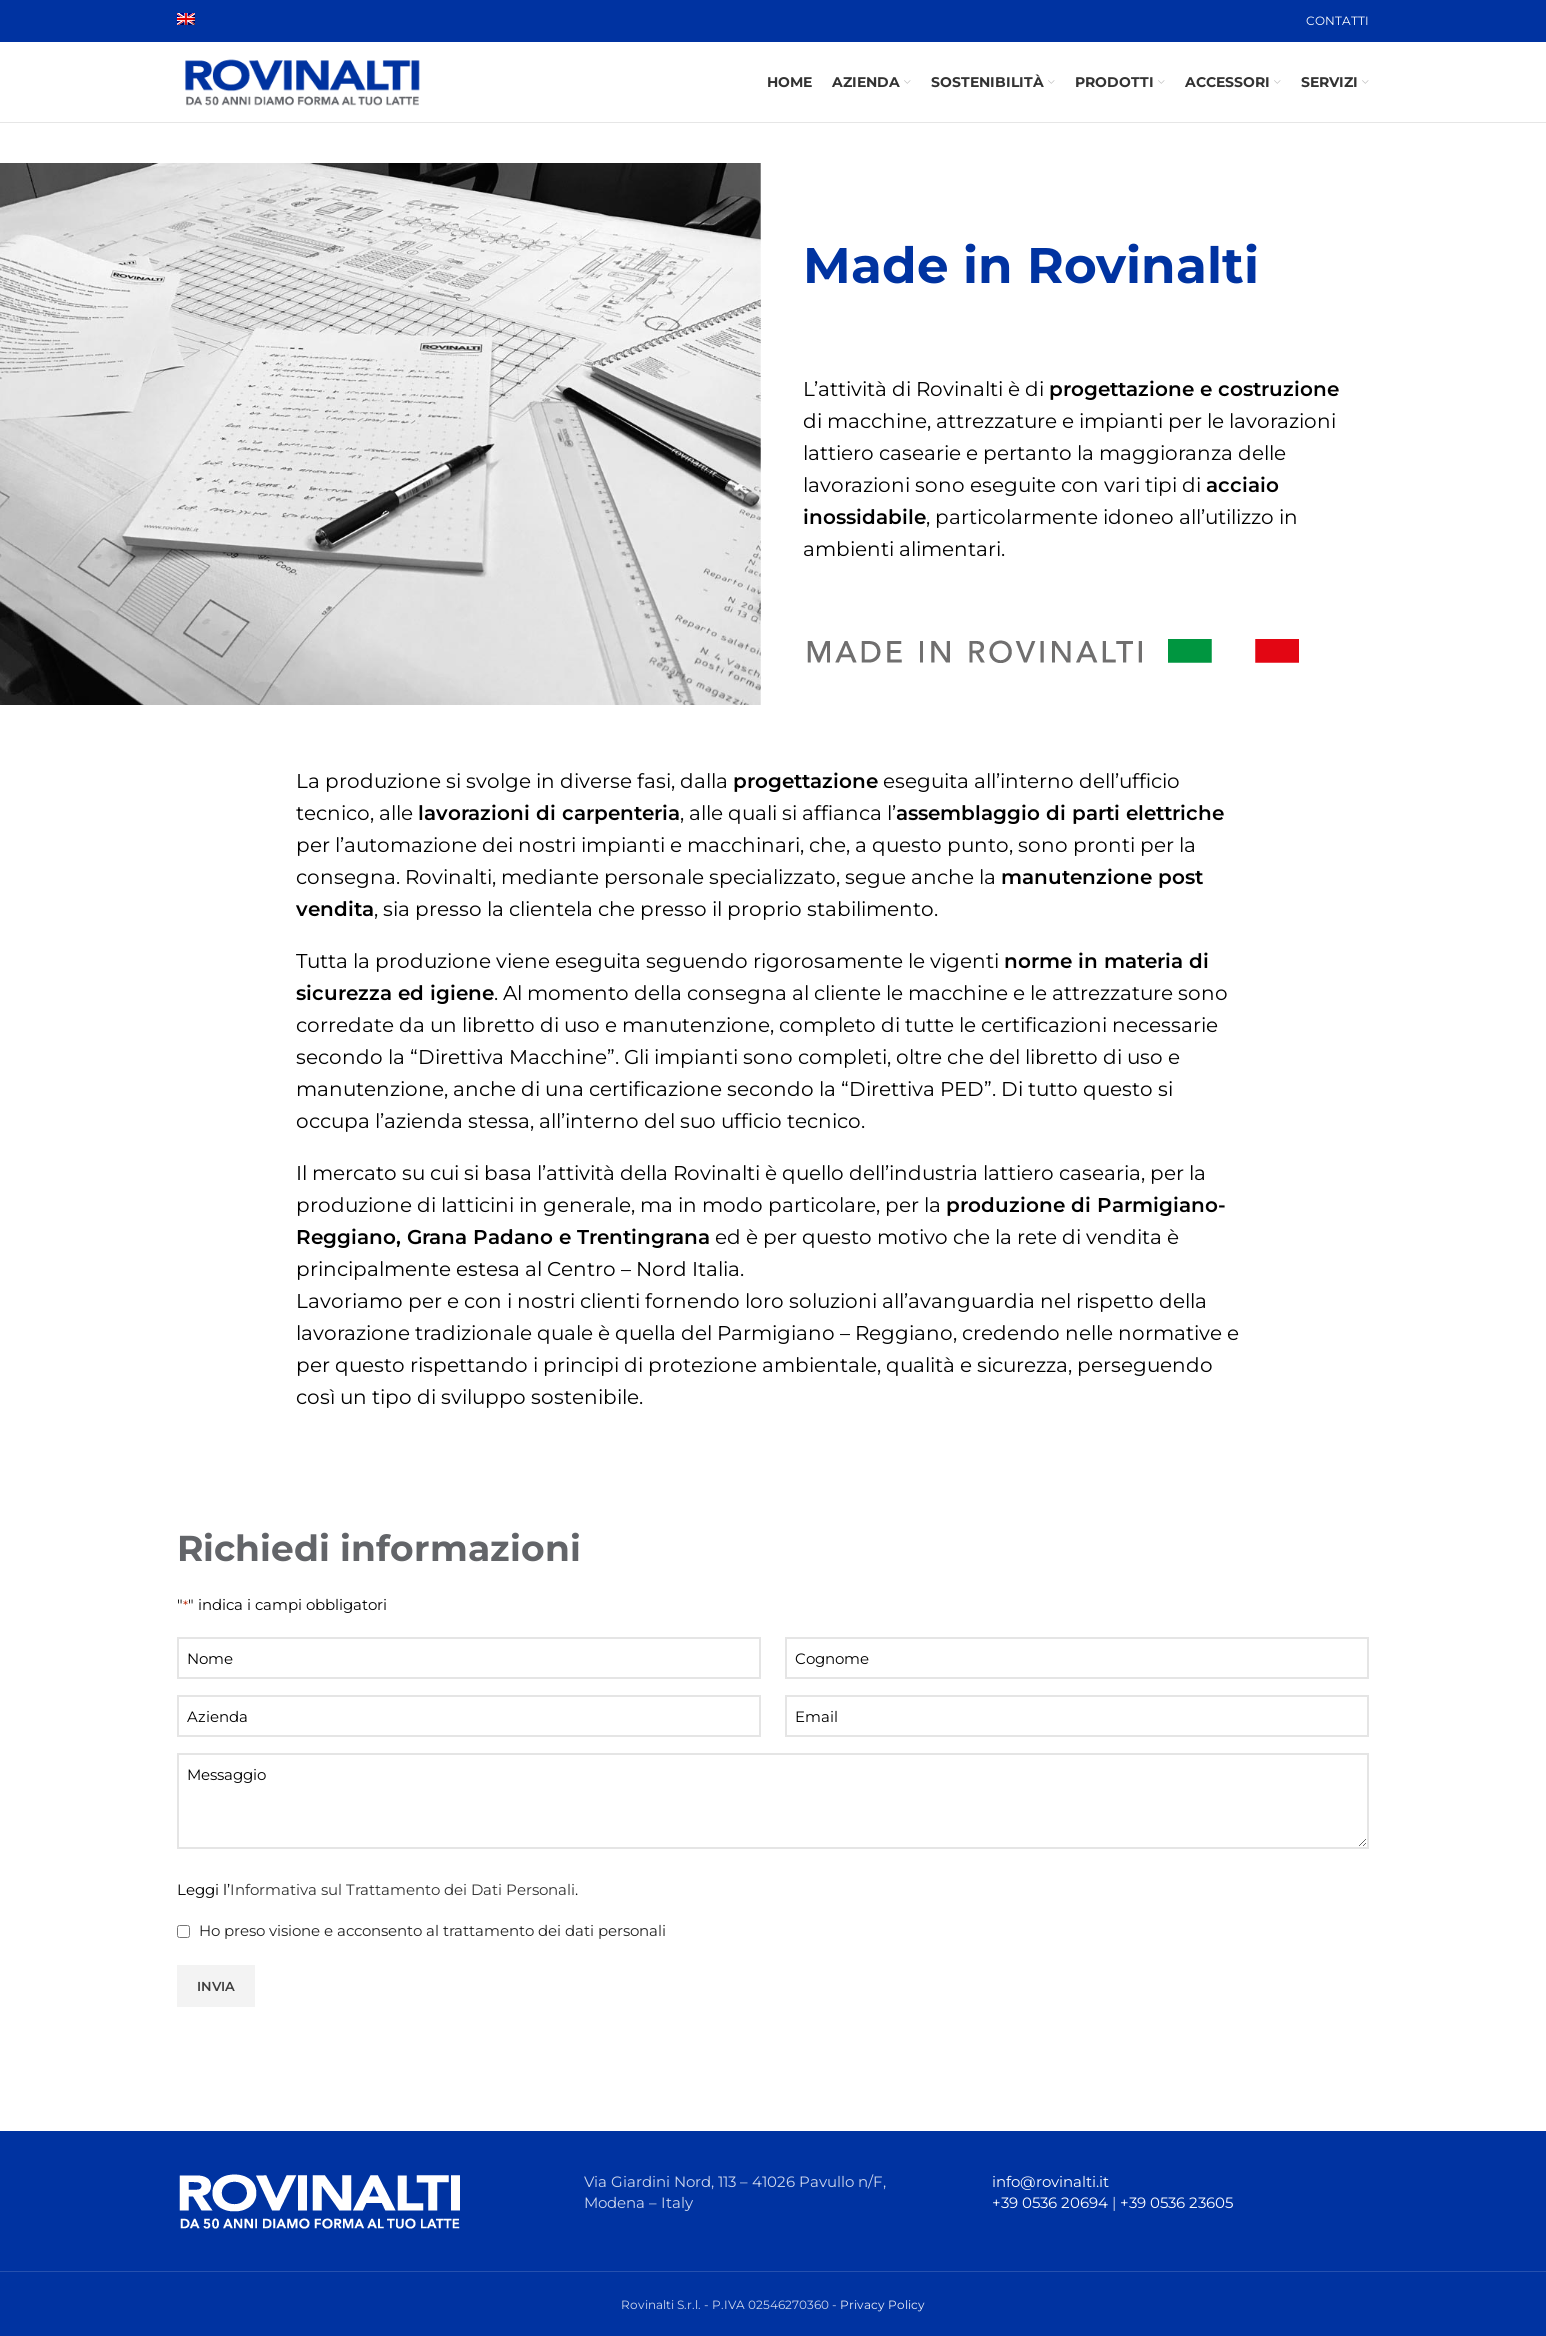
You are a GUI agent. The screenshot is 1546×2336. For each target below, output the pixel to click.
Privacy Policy (882, 2304)
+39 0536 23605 (1176, 2202)
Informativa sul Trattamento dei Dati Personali (402, 1889)
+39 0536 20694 (1050, 2202)
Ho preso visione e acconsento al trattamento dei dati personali (432, 1930)
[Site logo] (302, 80)
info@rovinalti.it (1050, 2181)
